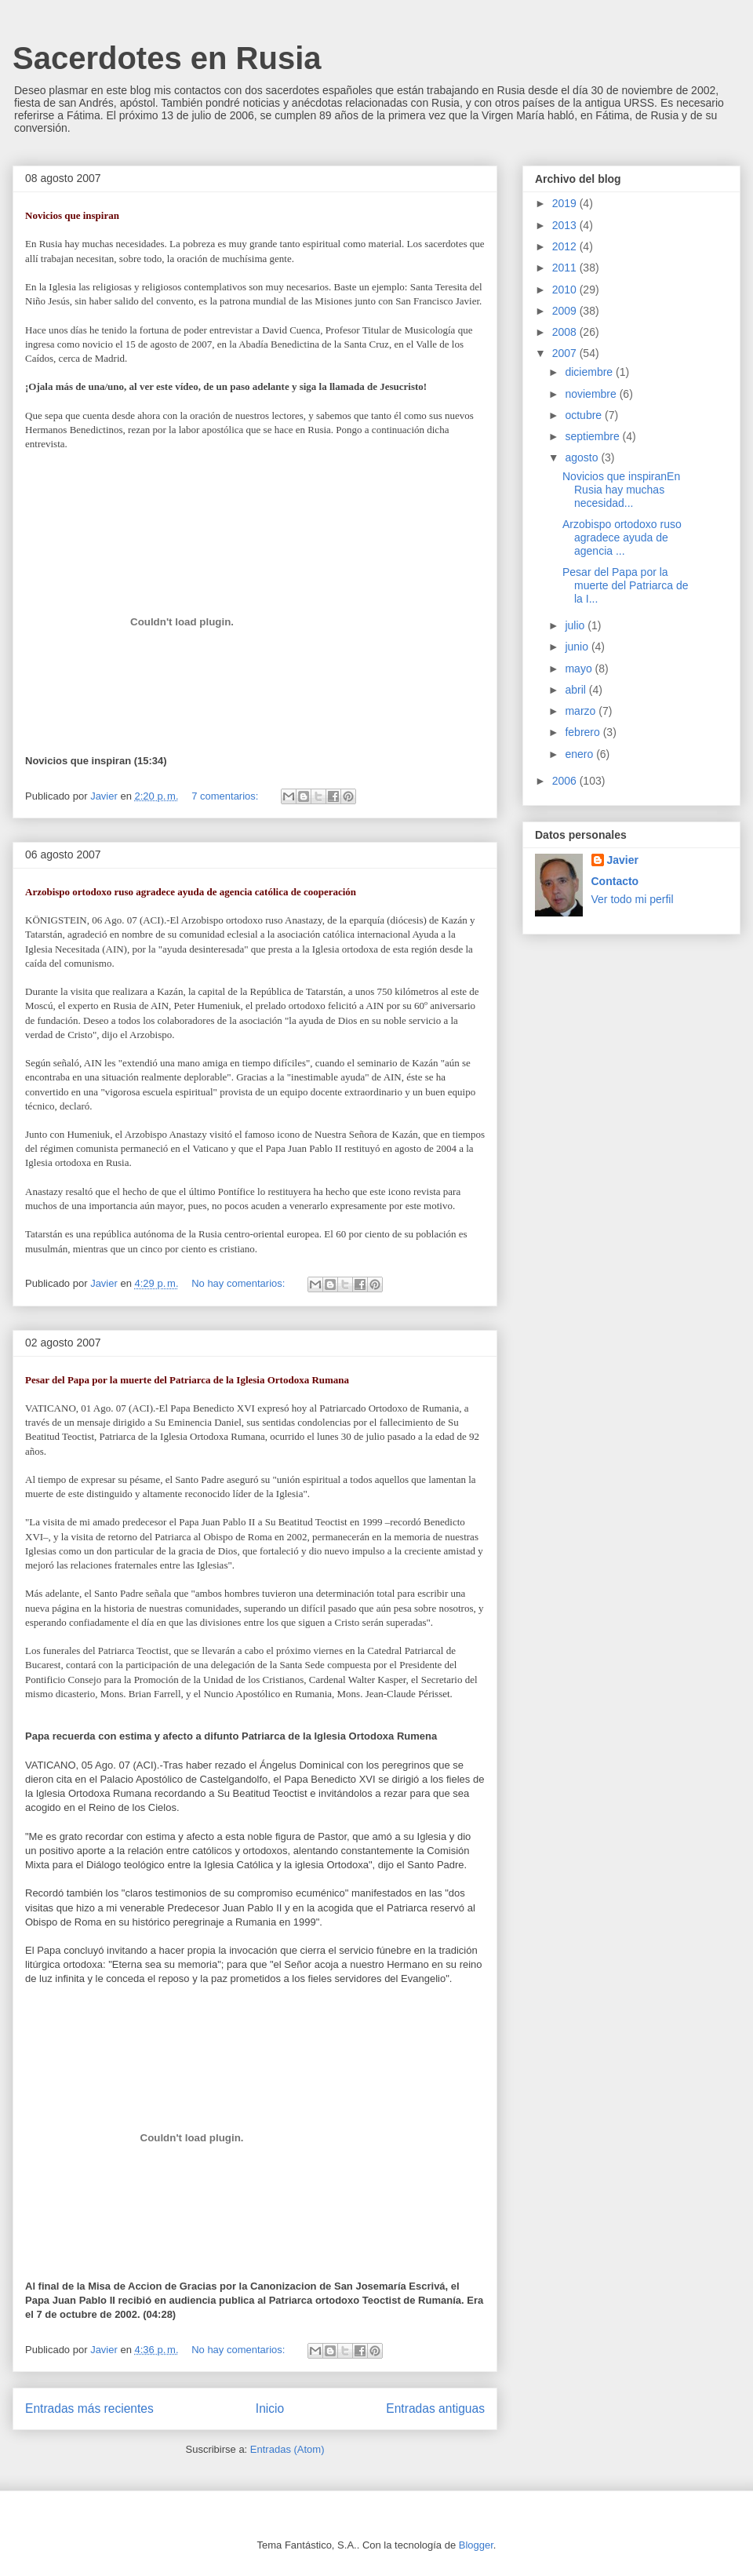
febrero (583, 732)
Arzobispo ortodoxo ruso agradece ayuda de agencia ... (622, 537)
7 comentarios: (226, 796)
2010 (566, 289)
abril (576, 689)
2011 (566, 267)
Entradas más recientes (89, 2408)
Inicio (270, 2408)
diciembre (590, 372)
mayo (580, 668)
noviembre (592, 394)
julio (576, 625)
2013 (566, 225)
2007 (566, 353)
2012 (566, 246)
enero (580, 754)
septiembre (593, 436)
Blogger (476, 2545)
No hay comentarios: (239, 1283)
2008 (566, 332)
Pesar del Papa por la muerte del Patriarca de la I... (625, 585)
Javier (622, 860)
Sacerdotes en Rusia (167, 58)
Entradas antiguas (435, 2408)
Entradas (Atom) (287, 2449)
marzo (581, 711)
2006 (566, 780)
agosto (583, 457)
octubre (585, 415)
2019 (566, 203)
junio (578, 646)
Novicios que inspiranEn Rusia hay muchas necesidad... (621, 489)
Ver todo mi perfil (632, 899)
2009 (566, 310)
